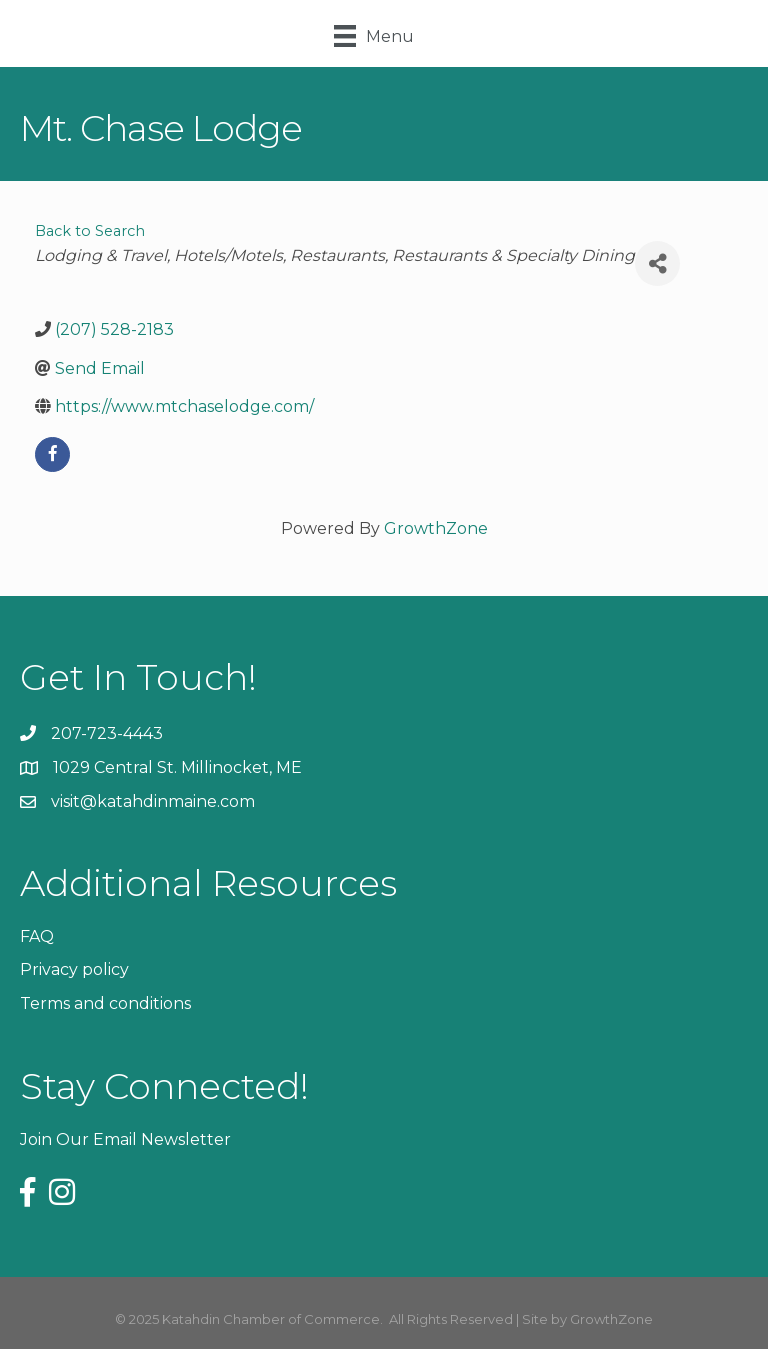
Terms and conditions (105, 1003)
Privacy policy (74, 969)
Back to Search (90, 231)
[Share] (657, 263)
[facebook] (52, 454)
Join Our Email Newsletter (125, 1139)
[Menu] (374, 36)
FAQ (37, 936)
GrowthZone (436, 528)
